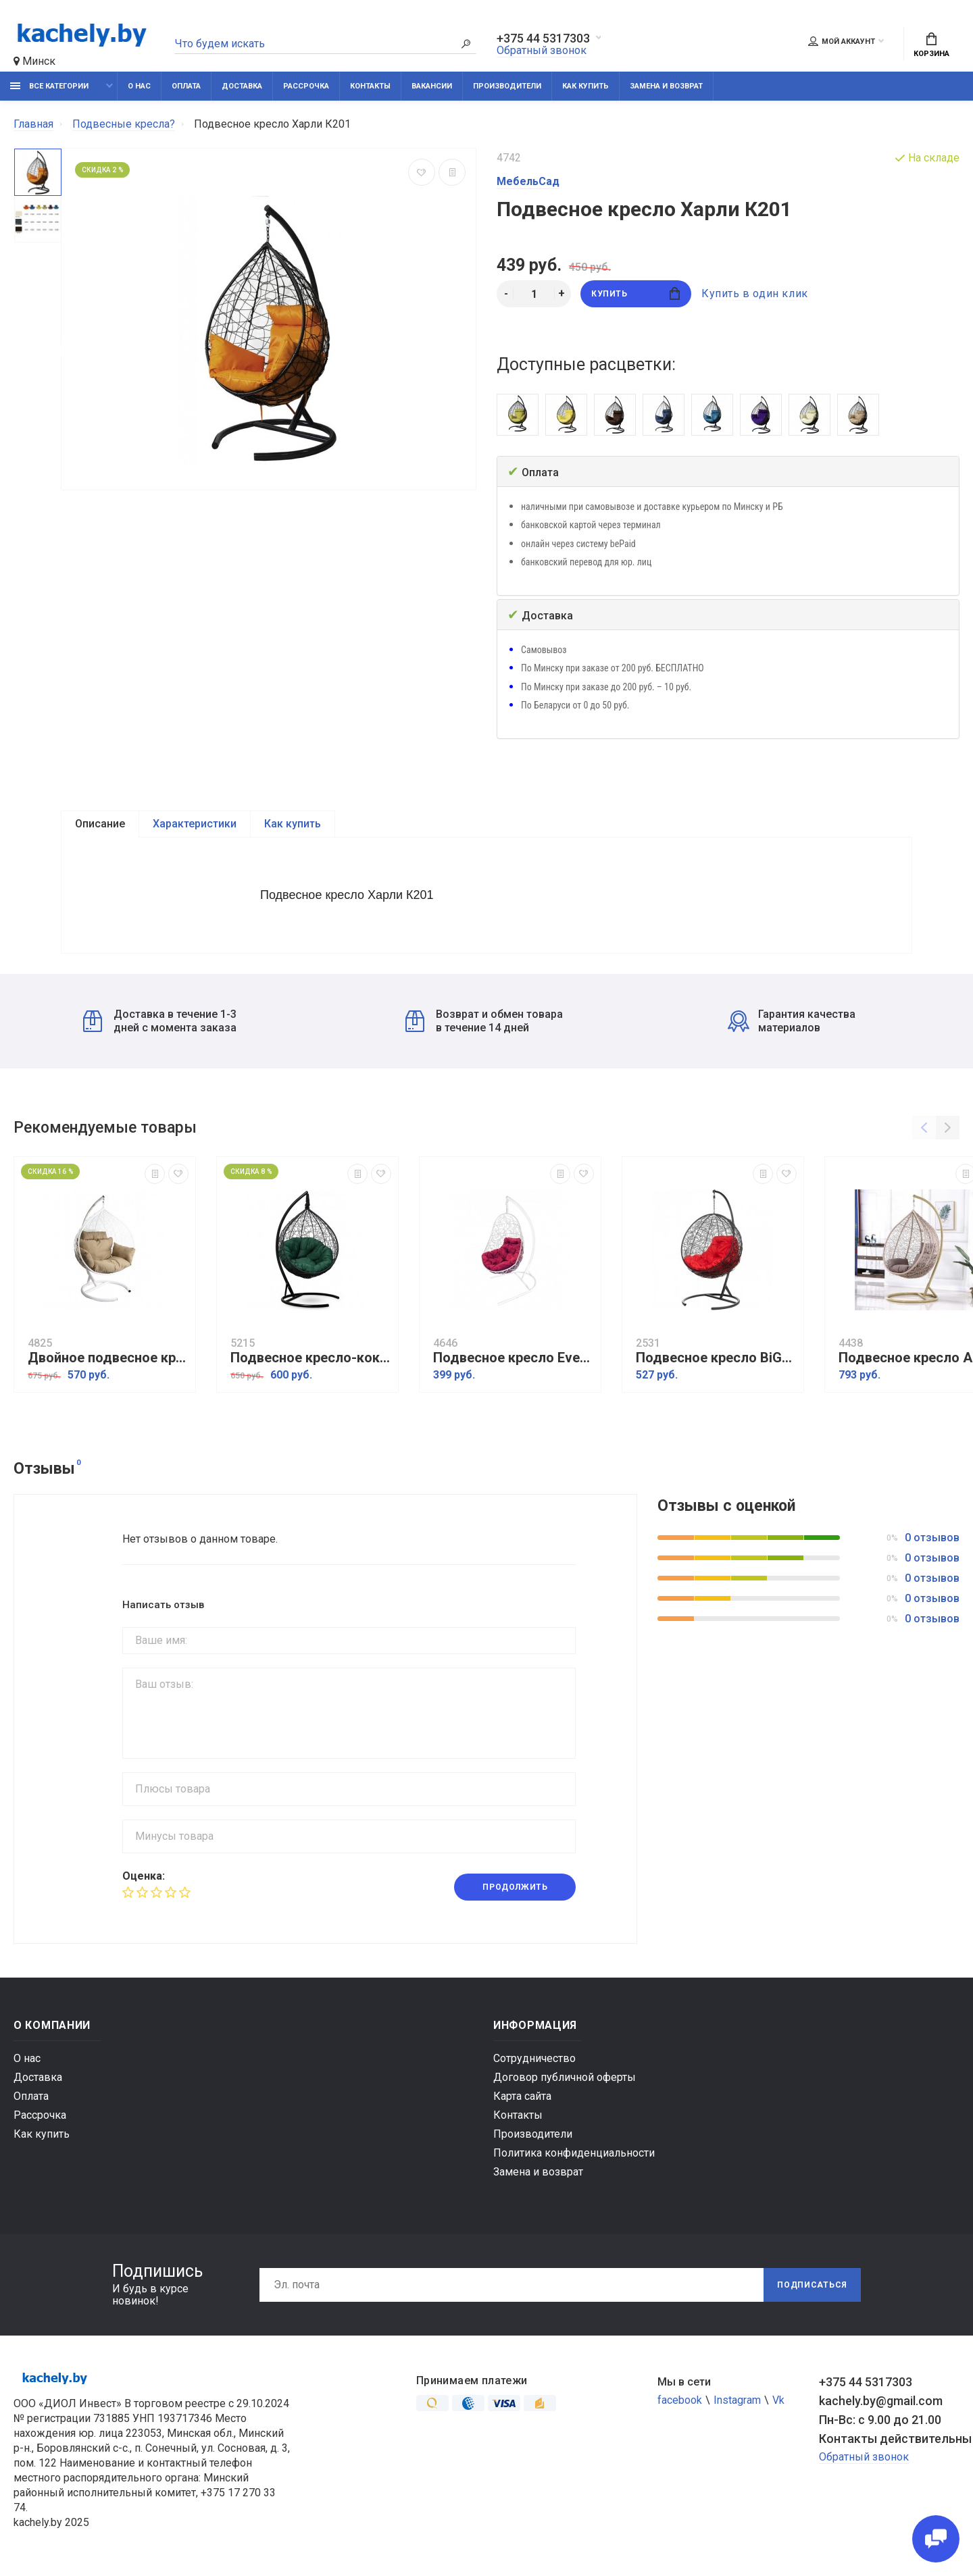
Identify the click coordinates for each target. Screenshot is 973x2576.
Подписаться (812, 2285)
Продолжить (514, 1887)
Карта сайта (522, 2096)
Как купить (585, 86)
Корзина (931, 45)
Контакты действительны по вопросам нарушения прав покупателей (889, 2438)
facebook (679, 2400)
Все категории (49, 86)
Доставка (242, 86)
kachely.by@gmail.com (881, 2401)
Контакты (370, 86)
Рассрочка (306, 86)
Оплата (186, 86)
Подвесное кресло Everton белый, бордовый (513, 1358)
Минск (34, 61)
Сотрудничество (534, 2058)
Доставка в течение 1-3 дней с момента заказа (159, 1021)
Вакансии (431, 86)
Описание (100, 823)
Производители (507, 86)
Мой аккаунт (841, 41)
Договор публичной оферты (564, 2077)
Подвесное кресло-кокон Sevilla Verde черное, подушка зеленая (310, 1358)
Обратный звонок (542, 50)
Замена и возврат (666, 86)
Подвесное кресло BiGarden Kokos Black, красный (716, 1358)
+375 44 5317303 (543, 38)
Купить (635, 293)
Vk (778, 2400)
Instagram (737, 2400)
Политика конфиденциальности (574, 2152)
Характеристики (194, 823)
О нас (139, 86)
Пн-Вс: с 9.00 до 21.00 (880, 2420)
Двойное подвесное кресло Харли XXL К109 (108, 1358)
